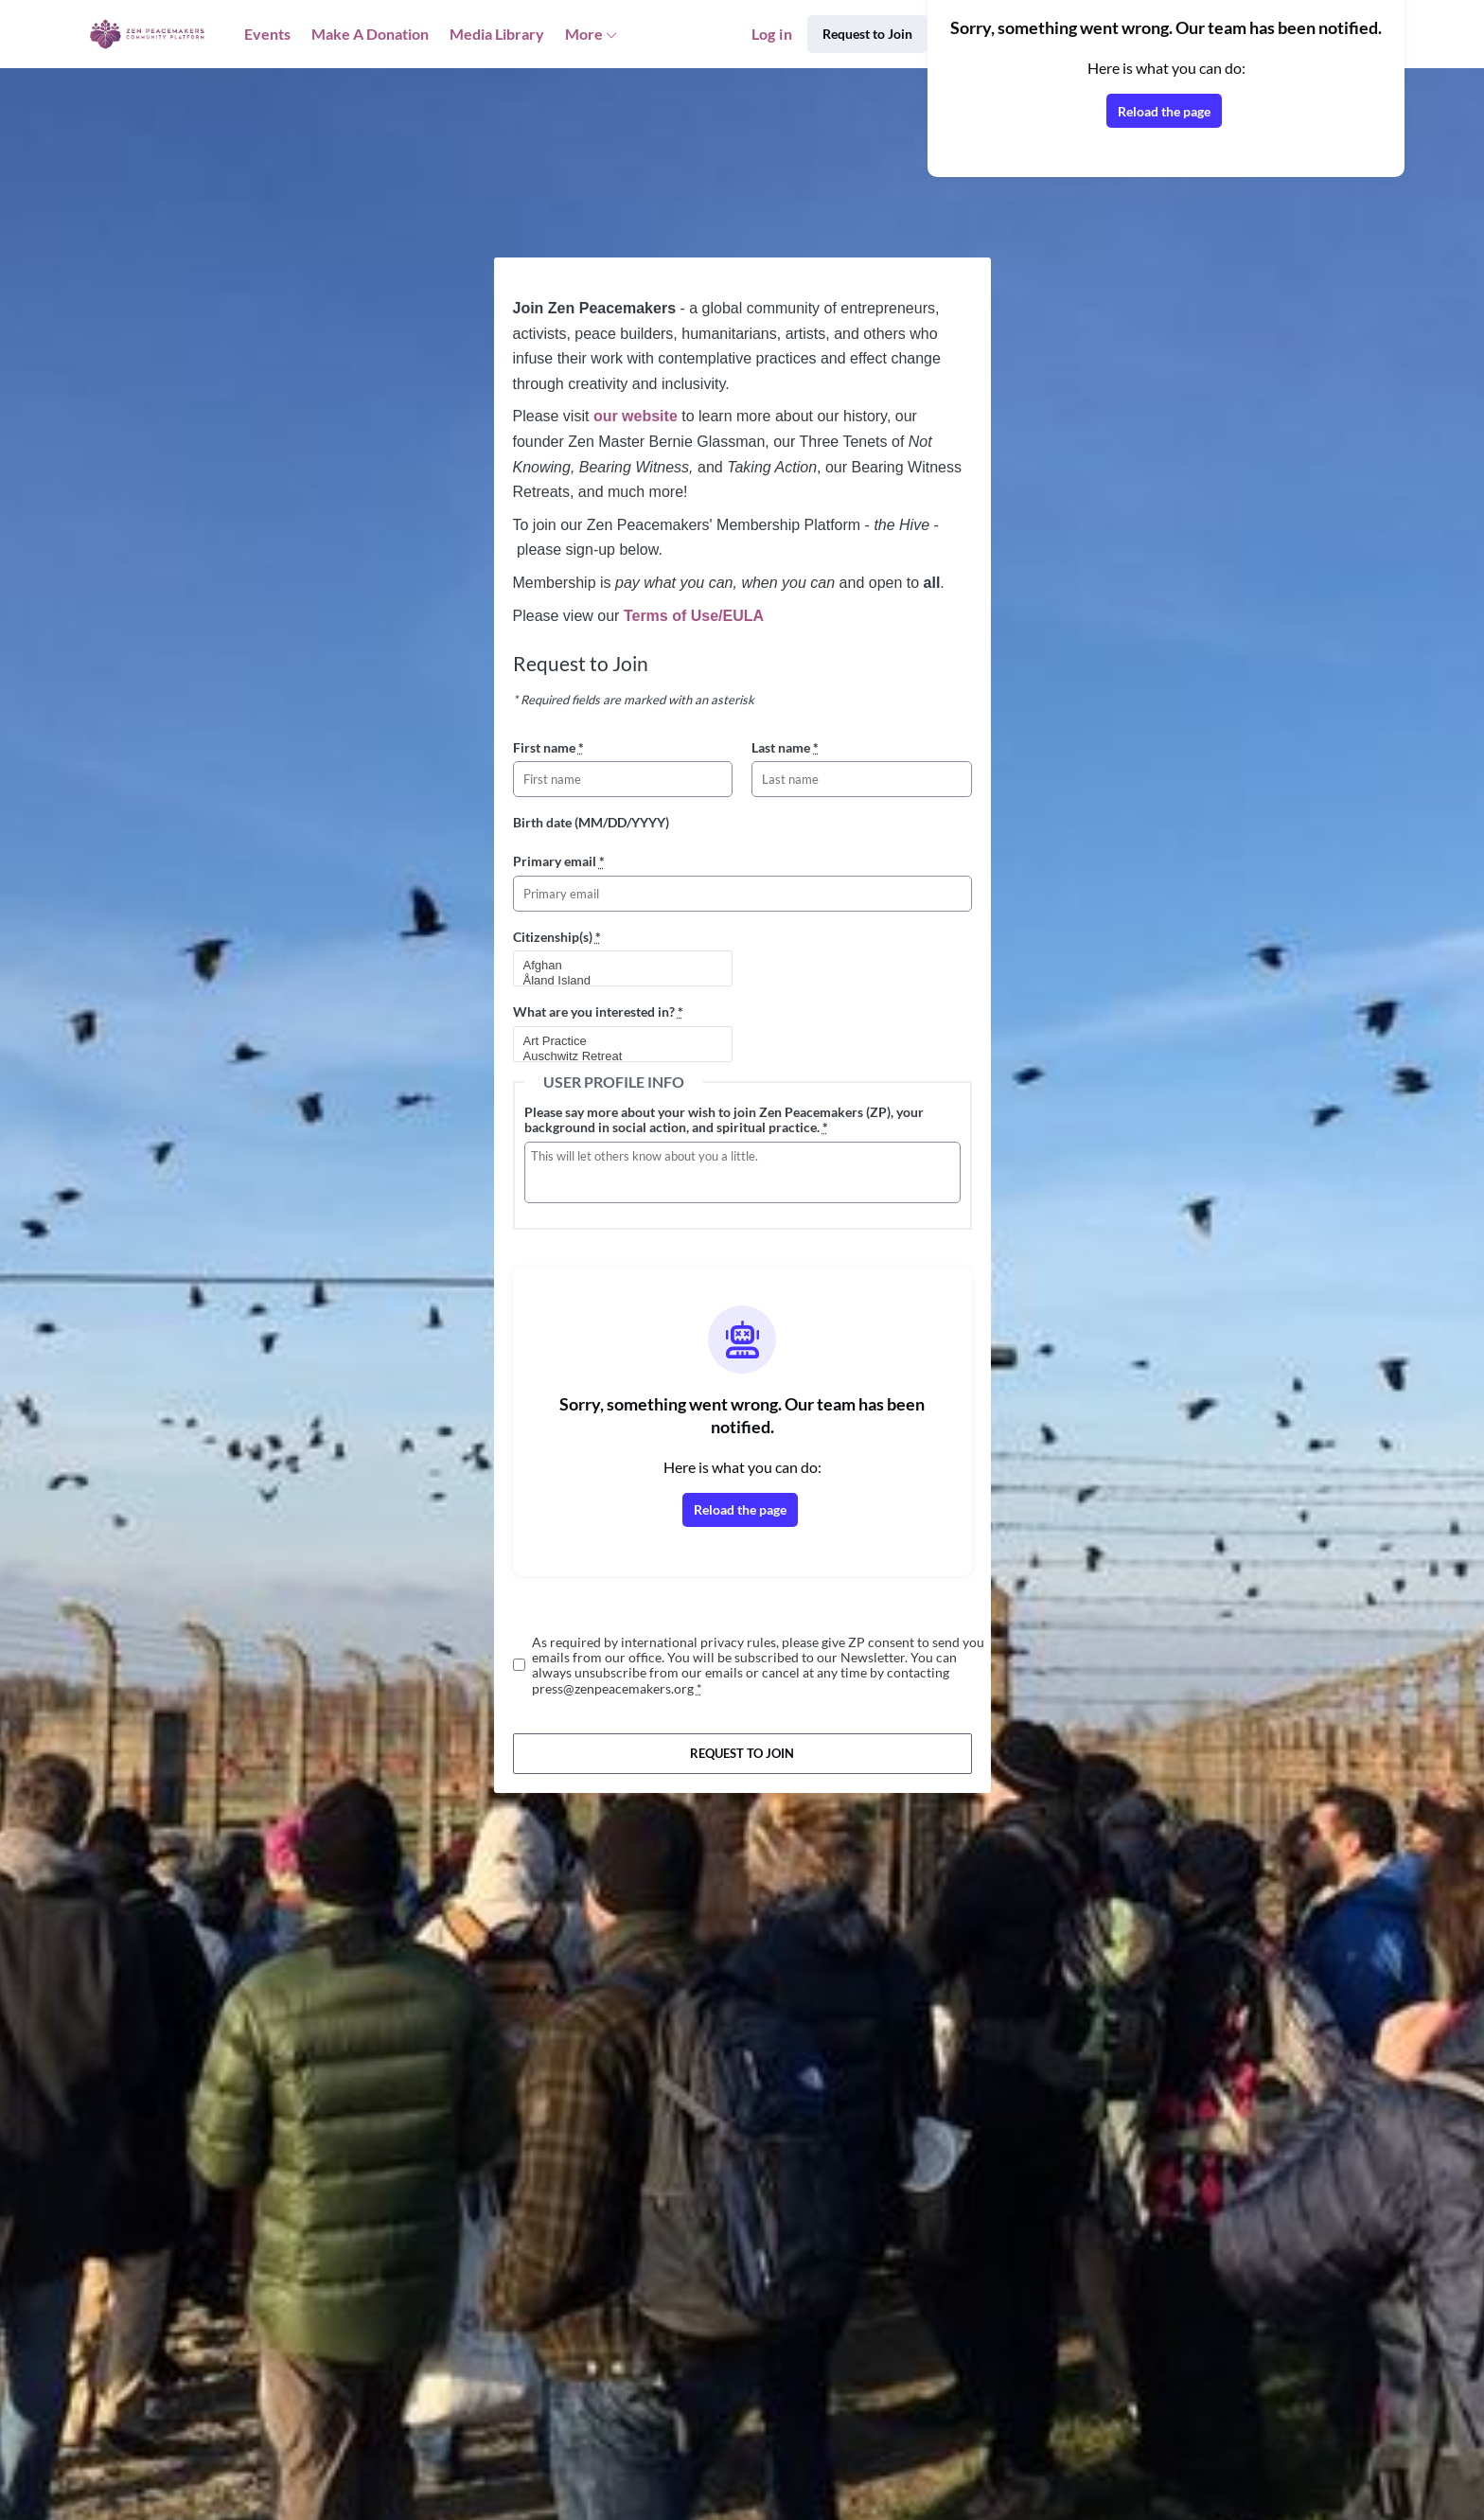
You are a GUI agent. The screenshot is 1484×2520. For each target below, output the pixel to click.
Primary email (559, 861)
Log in (771, 34)
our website (635, 416)
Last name (785, 747)
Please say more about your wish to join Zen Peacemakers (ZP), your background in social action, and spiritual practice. (724, 1119)
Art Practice (615, 1041)
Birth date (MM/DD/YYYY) (591, 822)
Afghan (615, 965)
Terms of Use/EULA (694, 616)
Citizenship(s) (557, 937)
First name (548, 747)
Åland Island (615, 980)
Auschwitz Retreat (615, 1056)
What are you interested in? (598, 1011)
